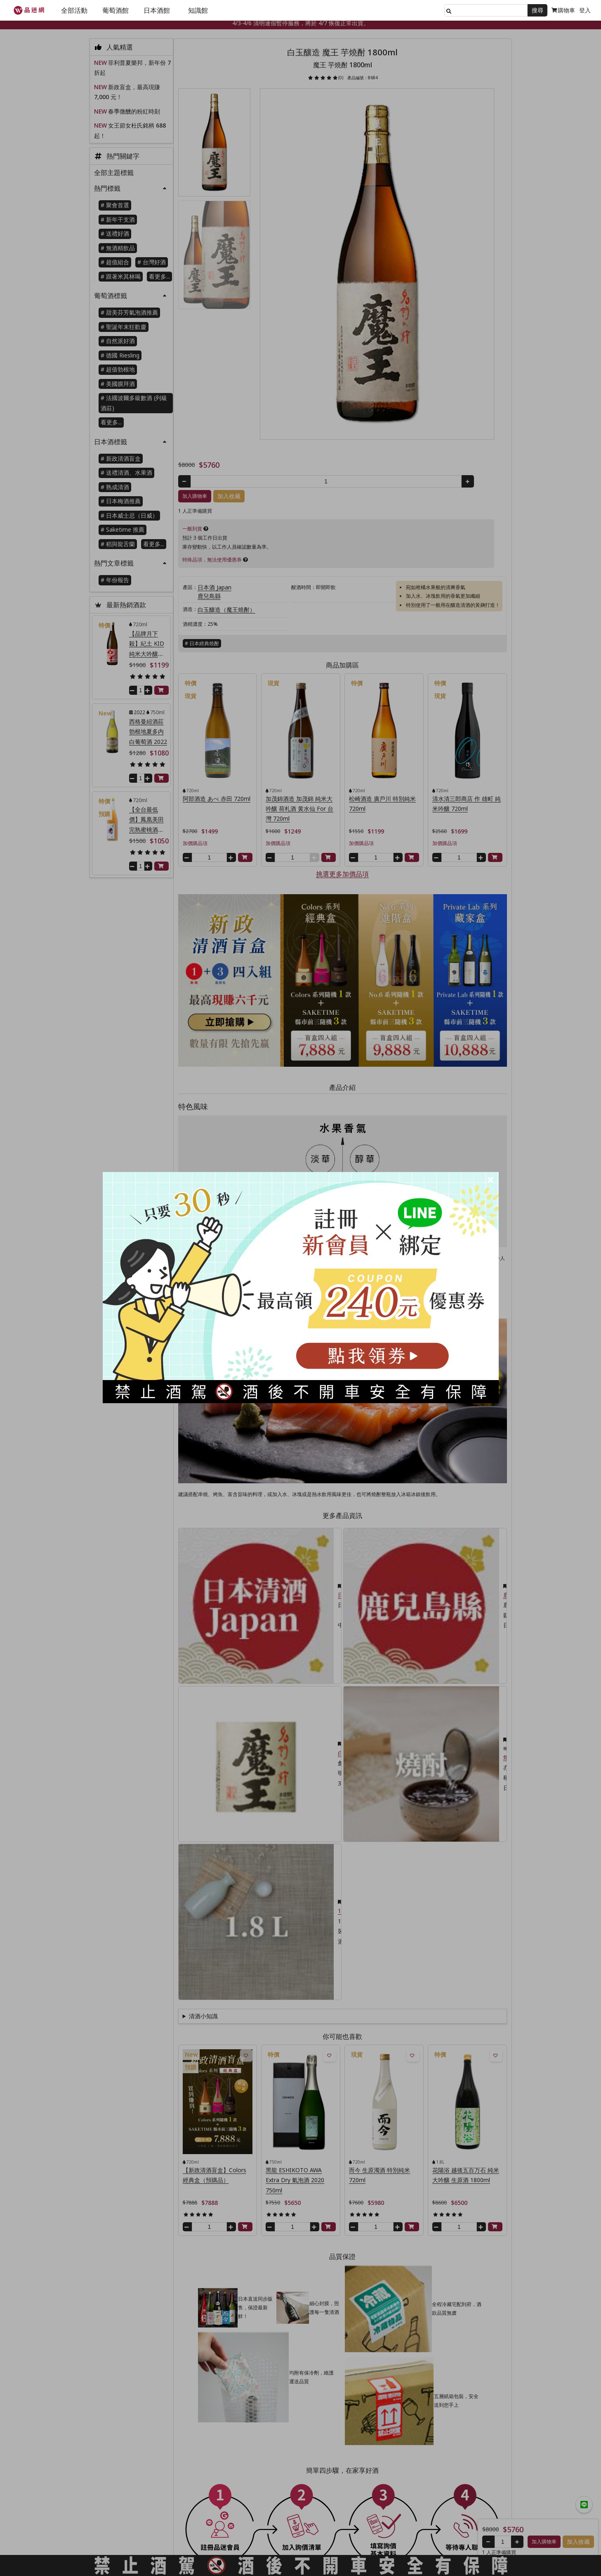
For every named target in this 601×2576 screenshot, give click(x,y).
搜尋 (537, 10)
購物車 (563, 10)
